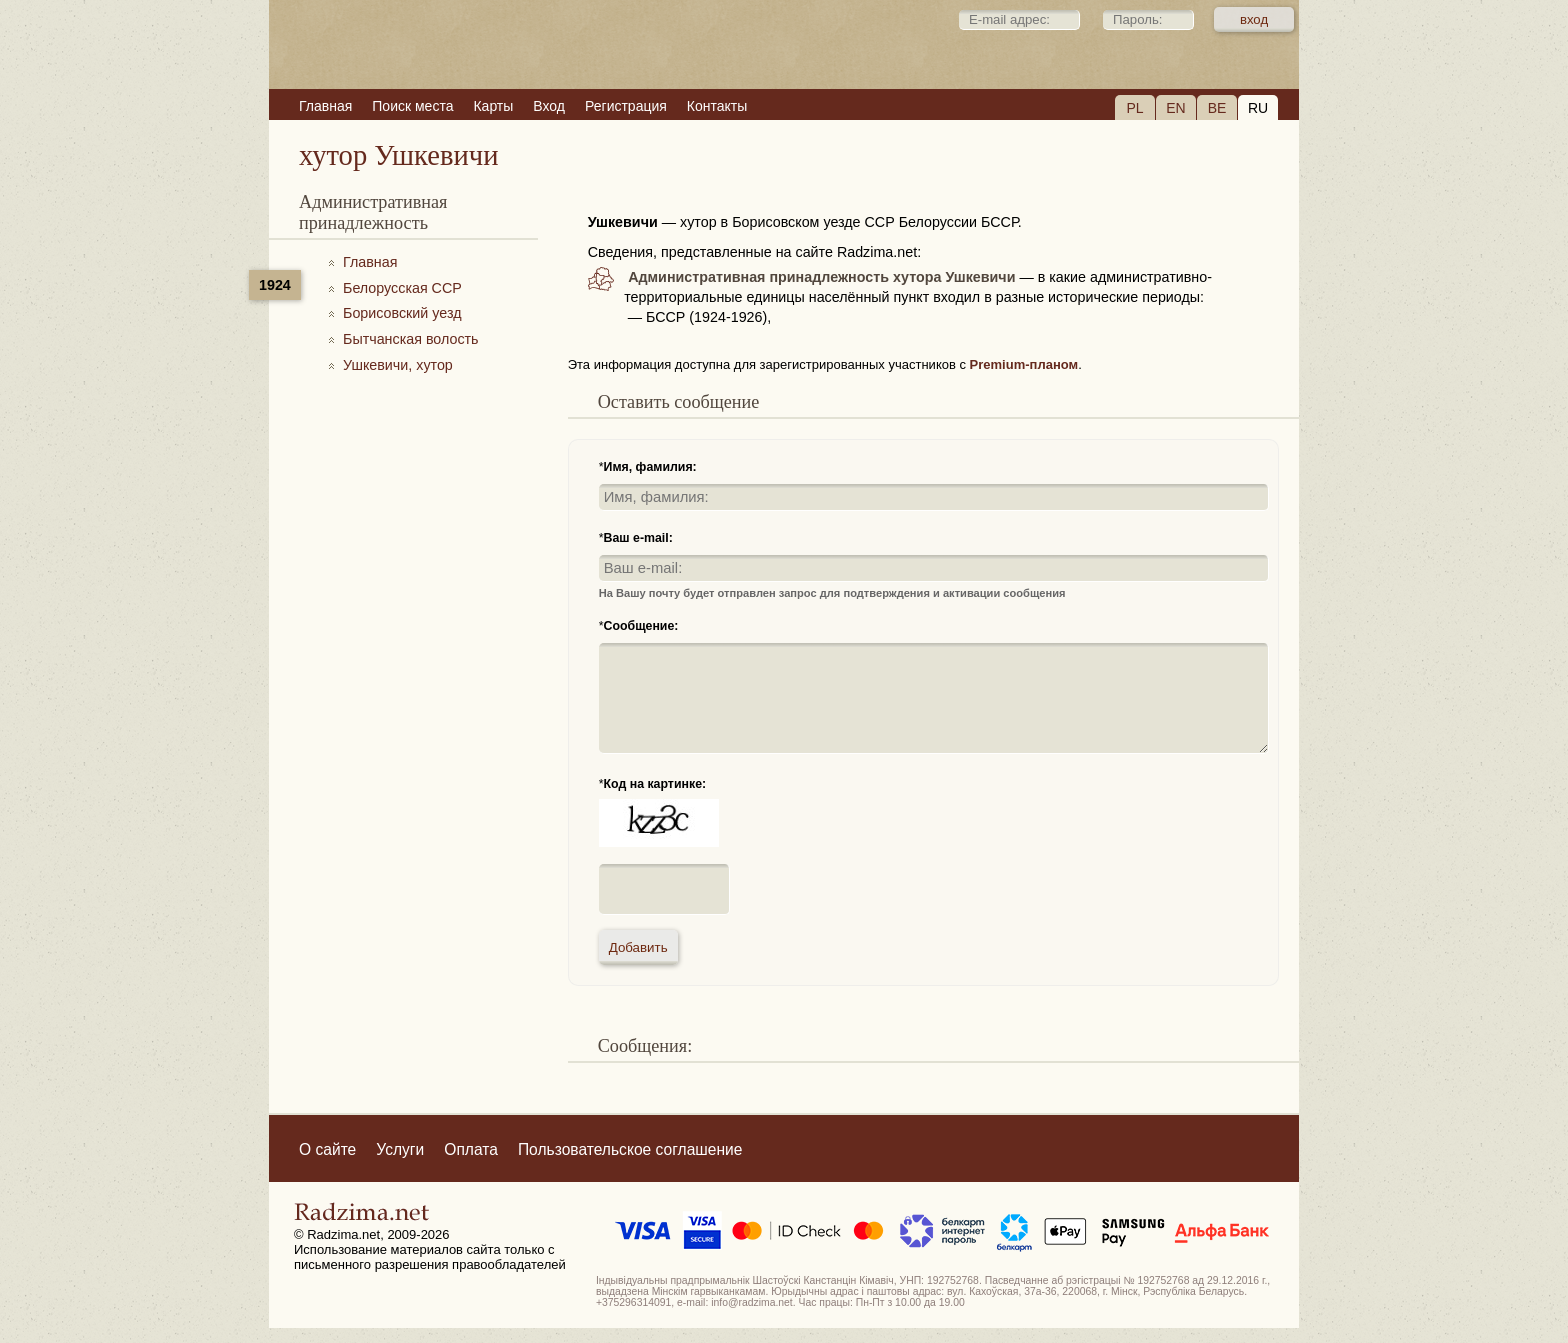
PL (1134, 108)
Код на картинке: (655, 784)
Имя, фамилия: (650, 467)
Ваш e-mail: (638, 538)
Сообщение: (641, 626)
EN (1175, 108)
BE (1217, 108)
